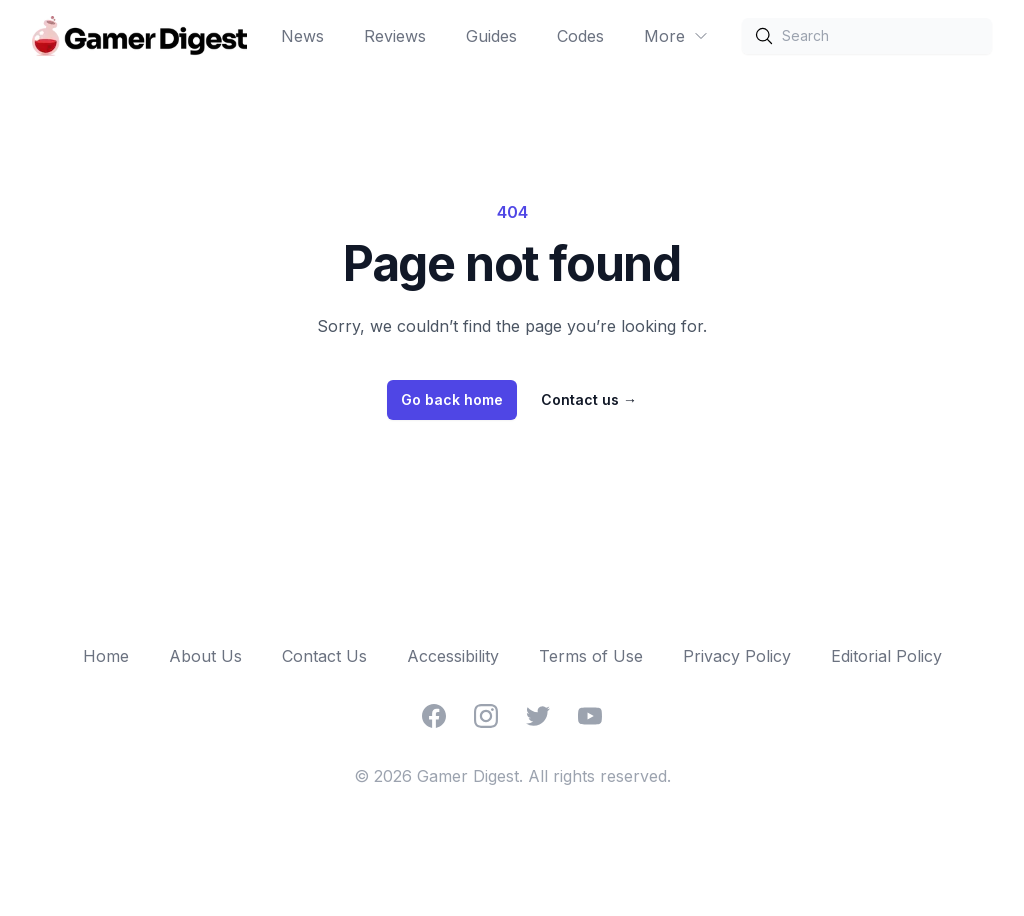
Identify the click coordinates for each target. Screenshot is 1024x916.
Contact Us (324, 656)
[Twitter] (538, 716)
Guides (491, 36)
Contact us (589, 399)
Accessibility (453, 656)
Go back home (452, 399)
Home (106, 656)
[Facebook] (434, 716)
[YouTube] (590, 716)
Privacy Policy (737, 656)
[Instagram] (486, 716)
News (302, 36)
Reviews (395, 36)
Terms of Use (591, 656)
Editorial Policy (886, 656)
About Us (205, 656)
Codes (580, 36)
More (676, 36)
